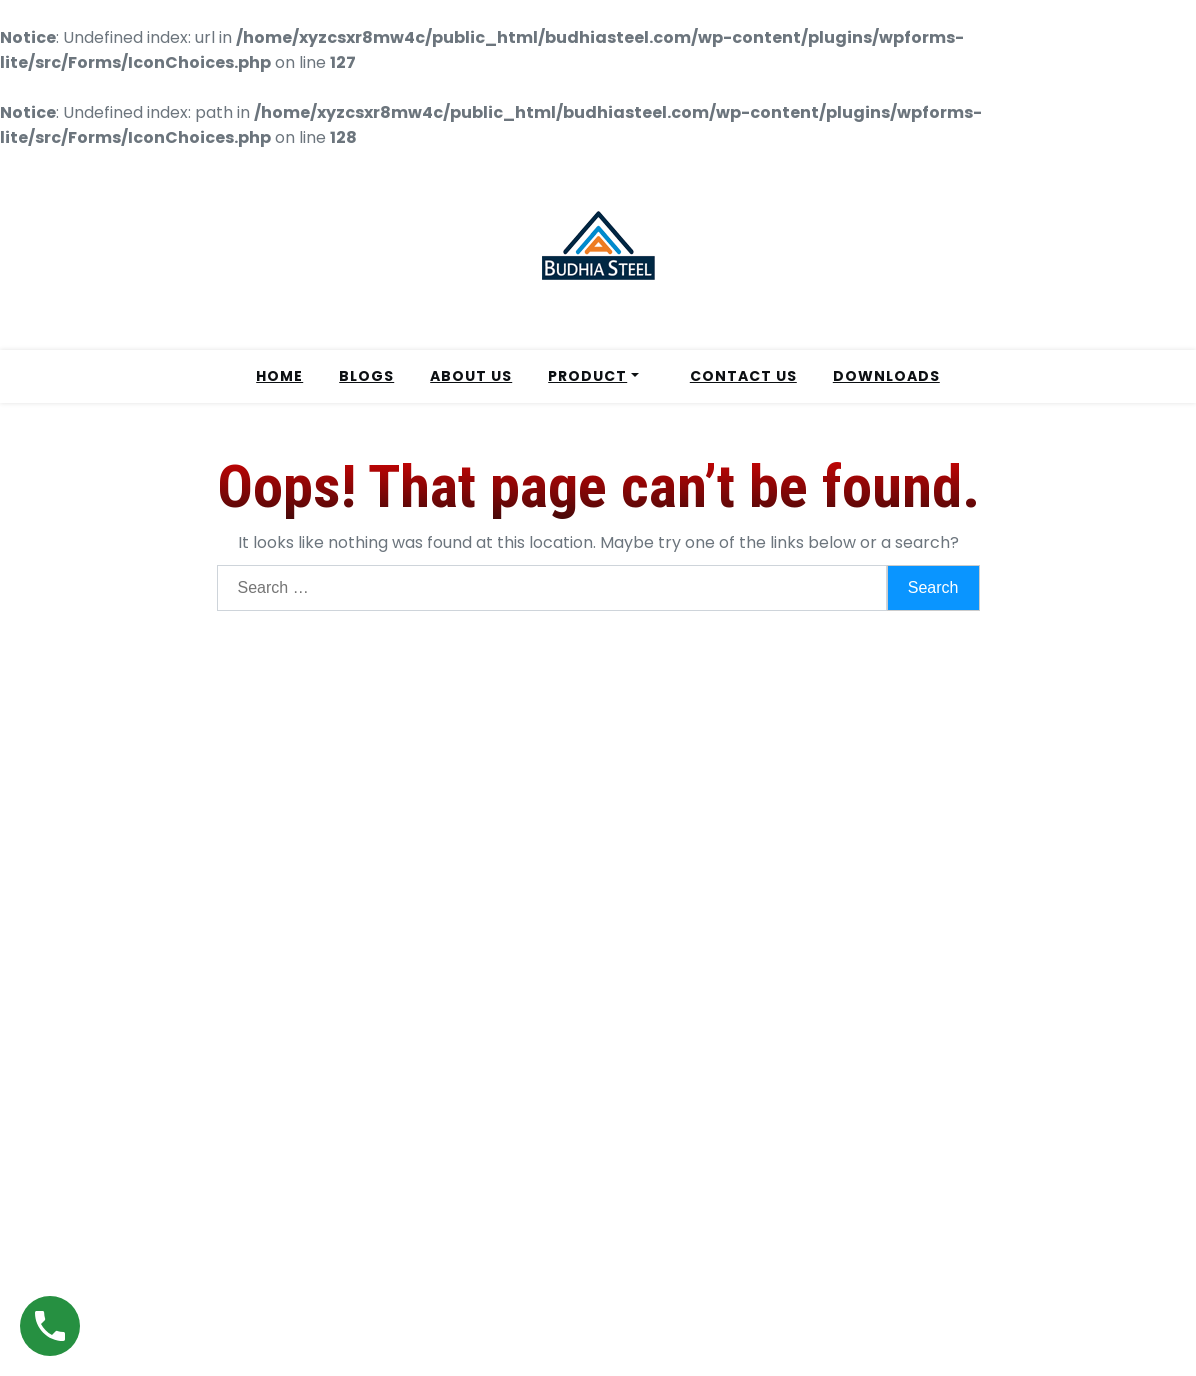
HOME (279, 376)
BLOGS (366, 376)
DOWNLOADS (886, 376)
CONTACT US (743, 376)
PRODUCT (587, 376)
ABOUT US (471, 376)
